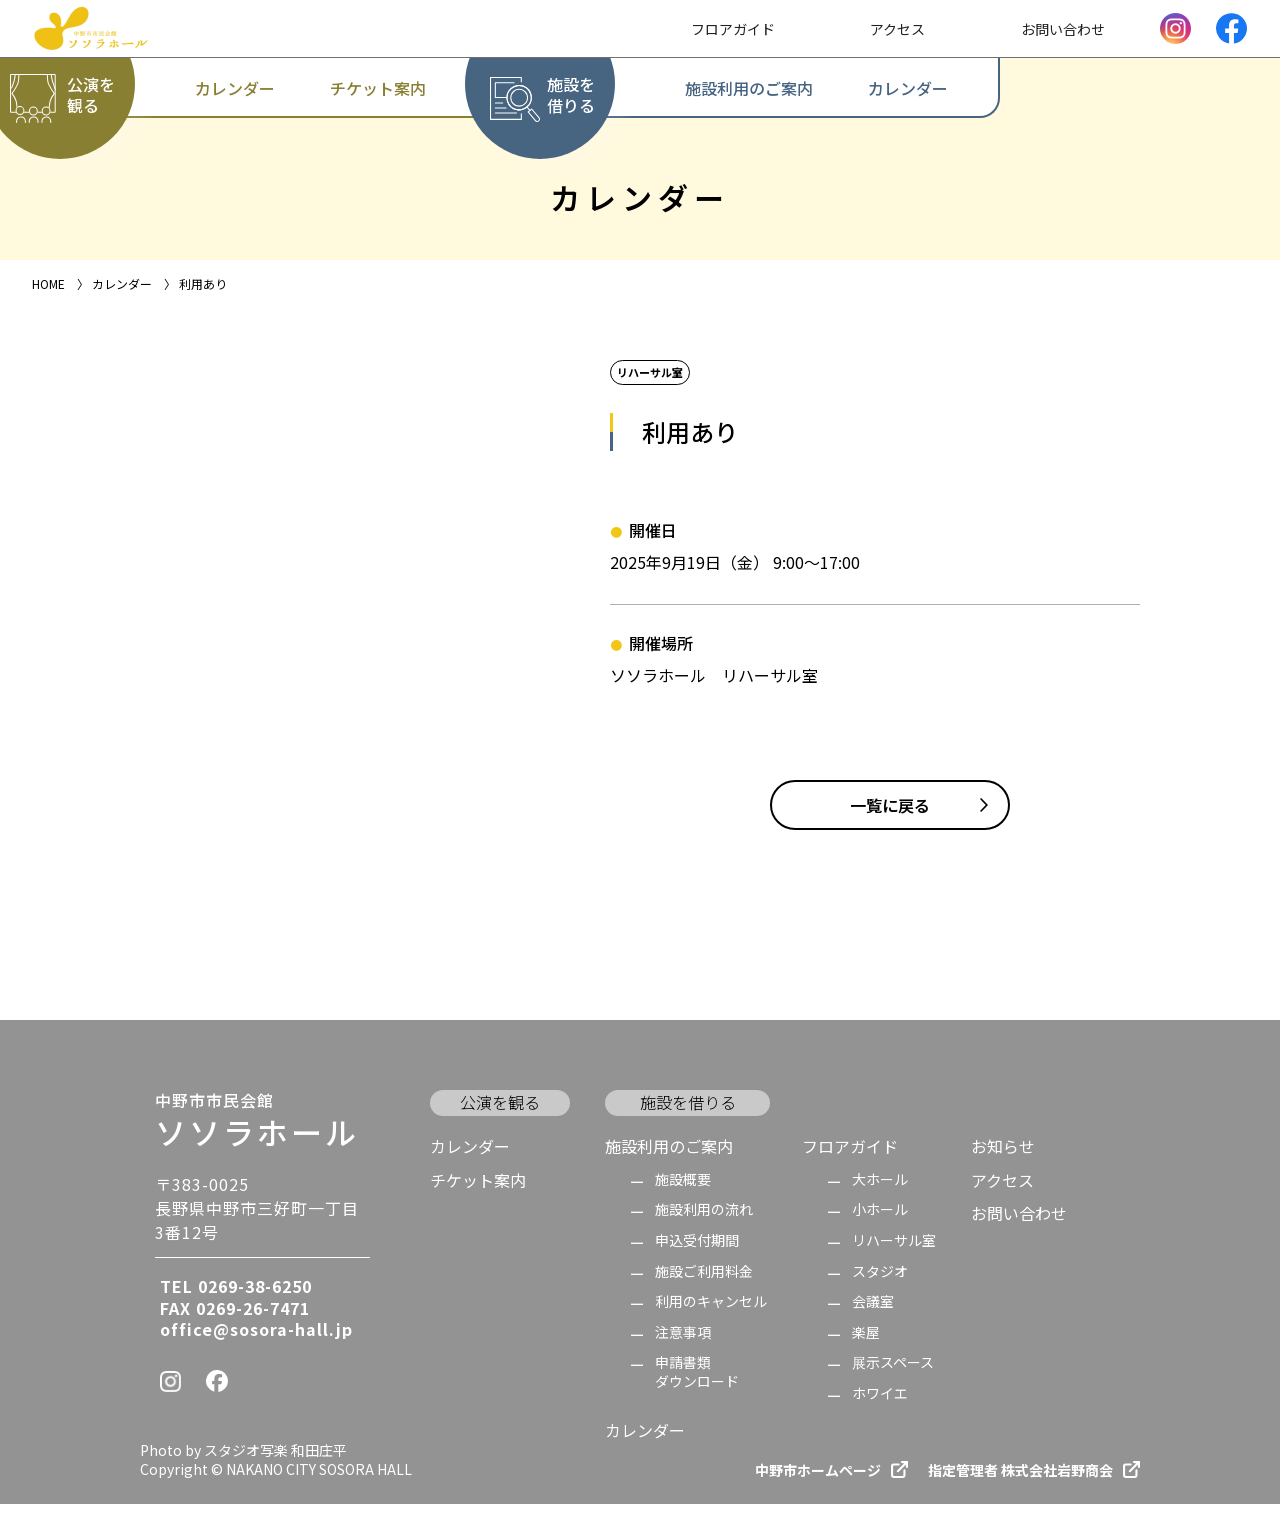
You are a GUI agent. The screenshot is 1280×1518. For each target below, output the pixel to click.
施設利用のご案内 (669, 1160)
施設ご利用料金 (704, 1285)
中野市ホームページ (818, 1484)
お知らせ (1003, 1160)
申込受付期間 (697, 1254)
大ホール (880, 1193)
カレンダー (470, 1160)
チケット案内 (478, 1194)
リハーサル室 (894, 1254)
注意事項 (683, 1346)
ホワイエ (880, 1407)
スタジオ (880, 1285)
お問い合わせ (1019, 1227)
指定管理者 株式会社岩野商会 (1020, 1484)
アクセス (1002, 1194)
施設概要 (683, 1193)
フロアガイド (850, 1160)
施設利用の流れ (704, 1223)
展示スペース (893, 1377)
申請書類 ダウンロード (697, 1386)
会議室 (873, 1315)
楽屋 (866, 1346)
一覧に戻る (890, 819)
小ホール (880, 1223)
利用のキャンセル (711, 1315)
